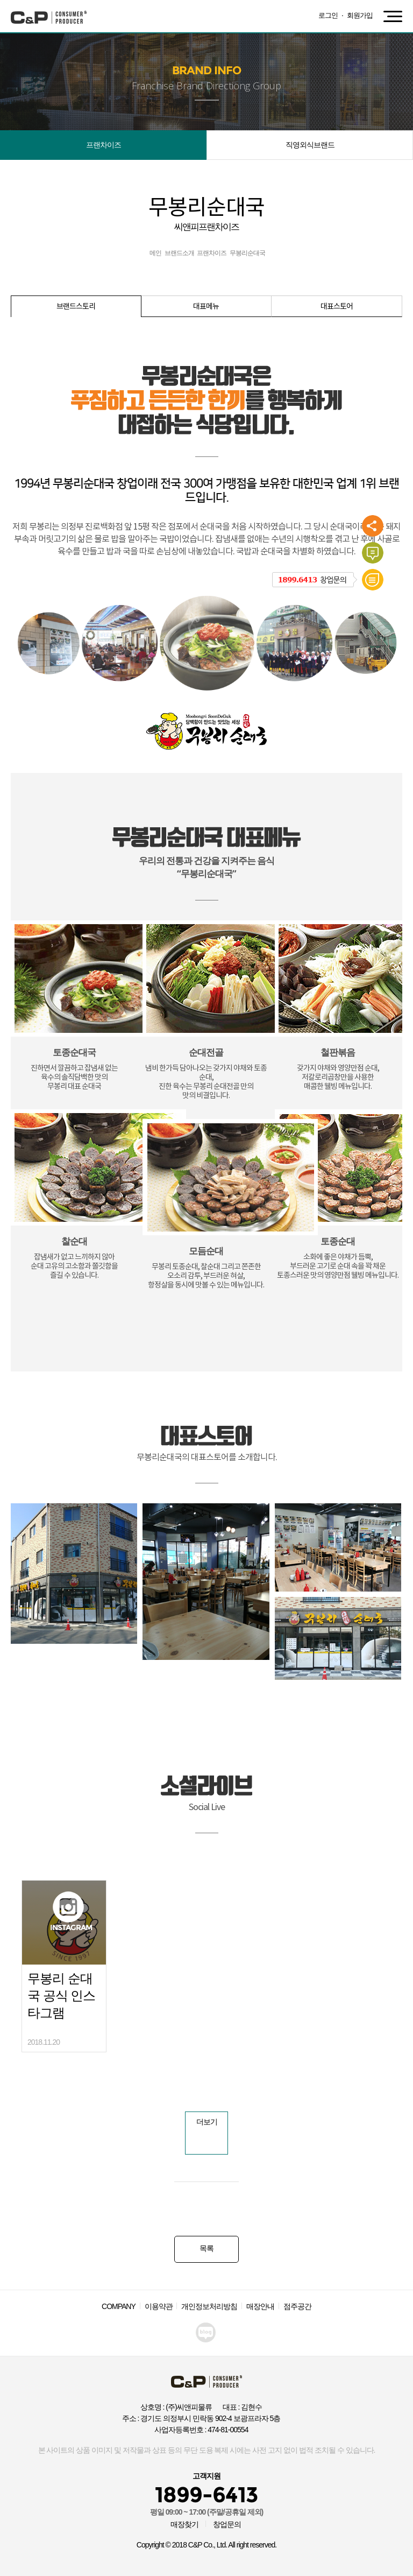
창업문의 (227, 2524)
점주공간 (297, 2306)
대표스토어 (337, 306)
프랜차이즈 (103, 144)
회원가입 (360, 15)
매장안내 (260, 2306)
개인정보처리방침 (209, 2306)
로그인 (328, 15)
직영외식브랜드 (310, 144)
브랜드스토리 (75, 306)
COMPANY (119, 2306)
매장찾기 (184, 2524)
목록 (206, 2248)
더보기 (206, 2121)
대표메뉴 (206, 306)
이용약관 (159, 2306)
